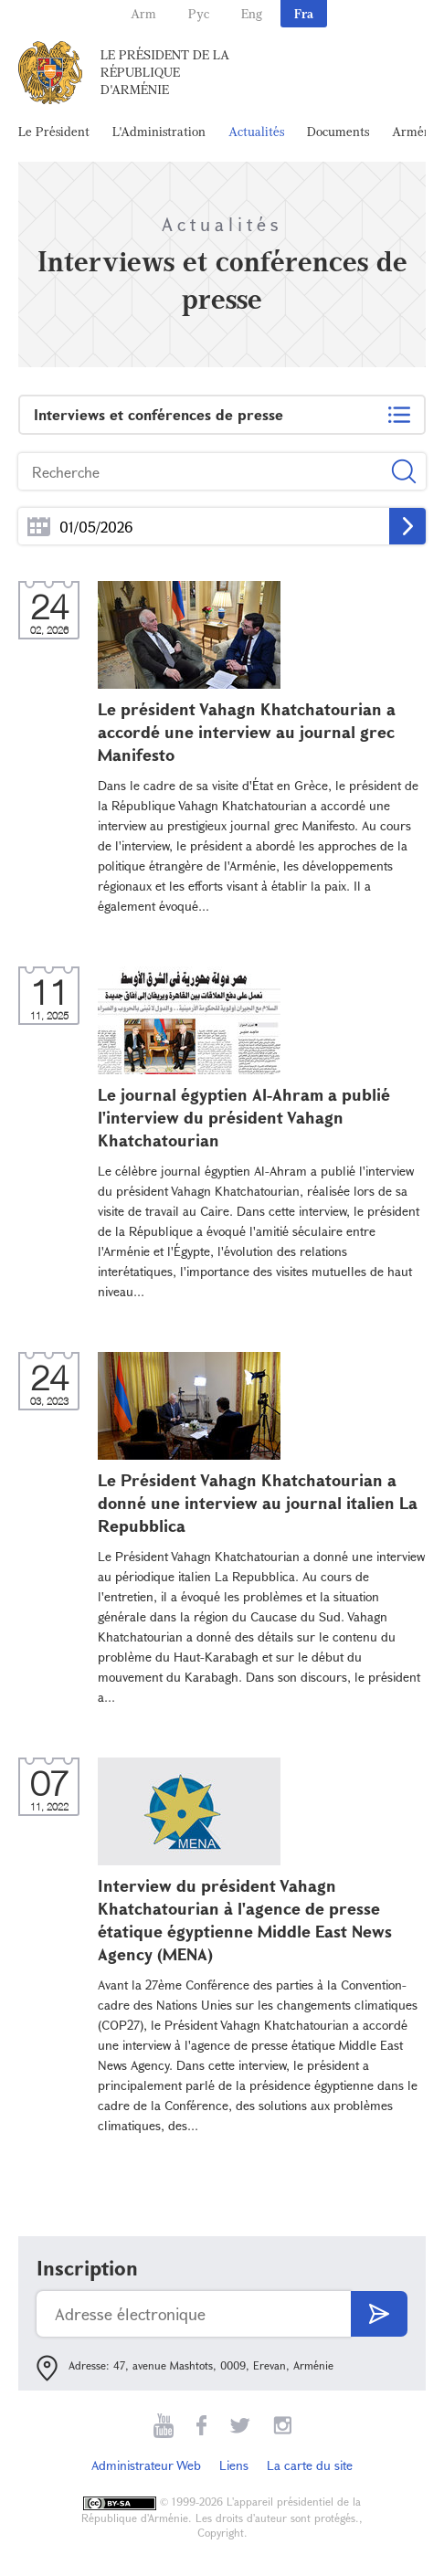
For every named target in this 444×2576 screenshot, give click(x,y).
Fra (303, 13)
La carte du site (310, 2465)
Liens (233, 2465)
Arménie (416, 131)
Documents (338, 131)
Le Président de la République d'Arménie (164, 72)
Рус (198, 13)
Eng (251, 13)
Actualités (256, 131)
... (38, 526)
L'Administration (159, 131)
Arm (143, 13)
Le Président (54, 131)
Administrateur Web (146, 2465)
